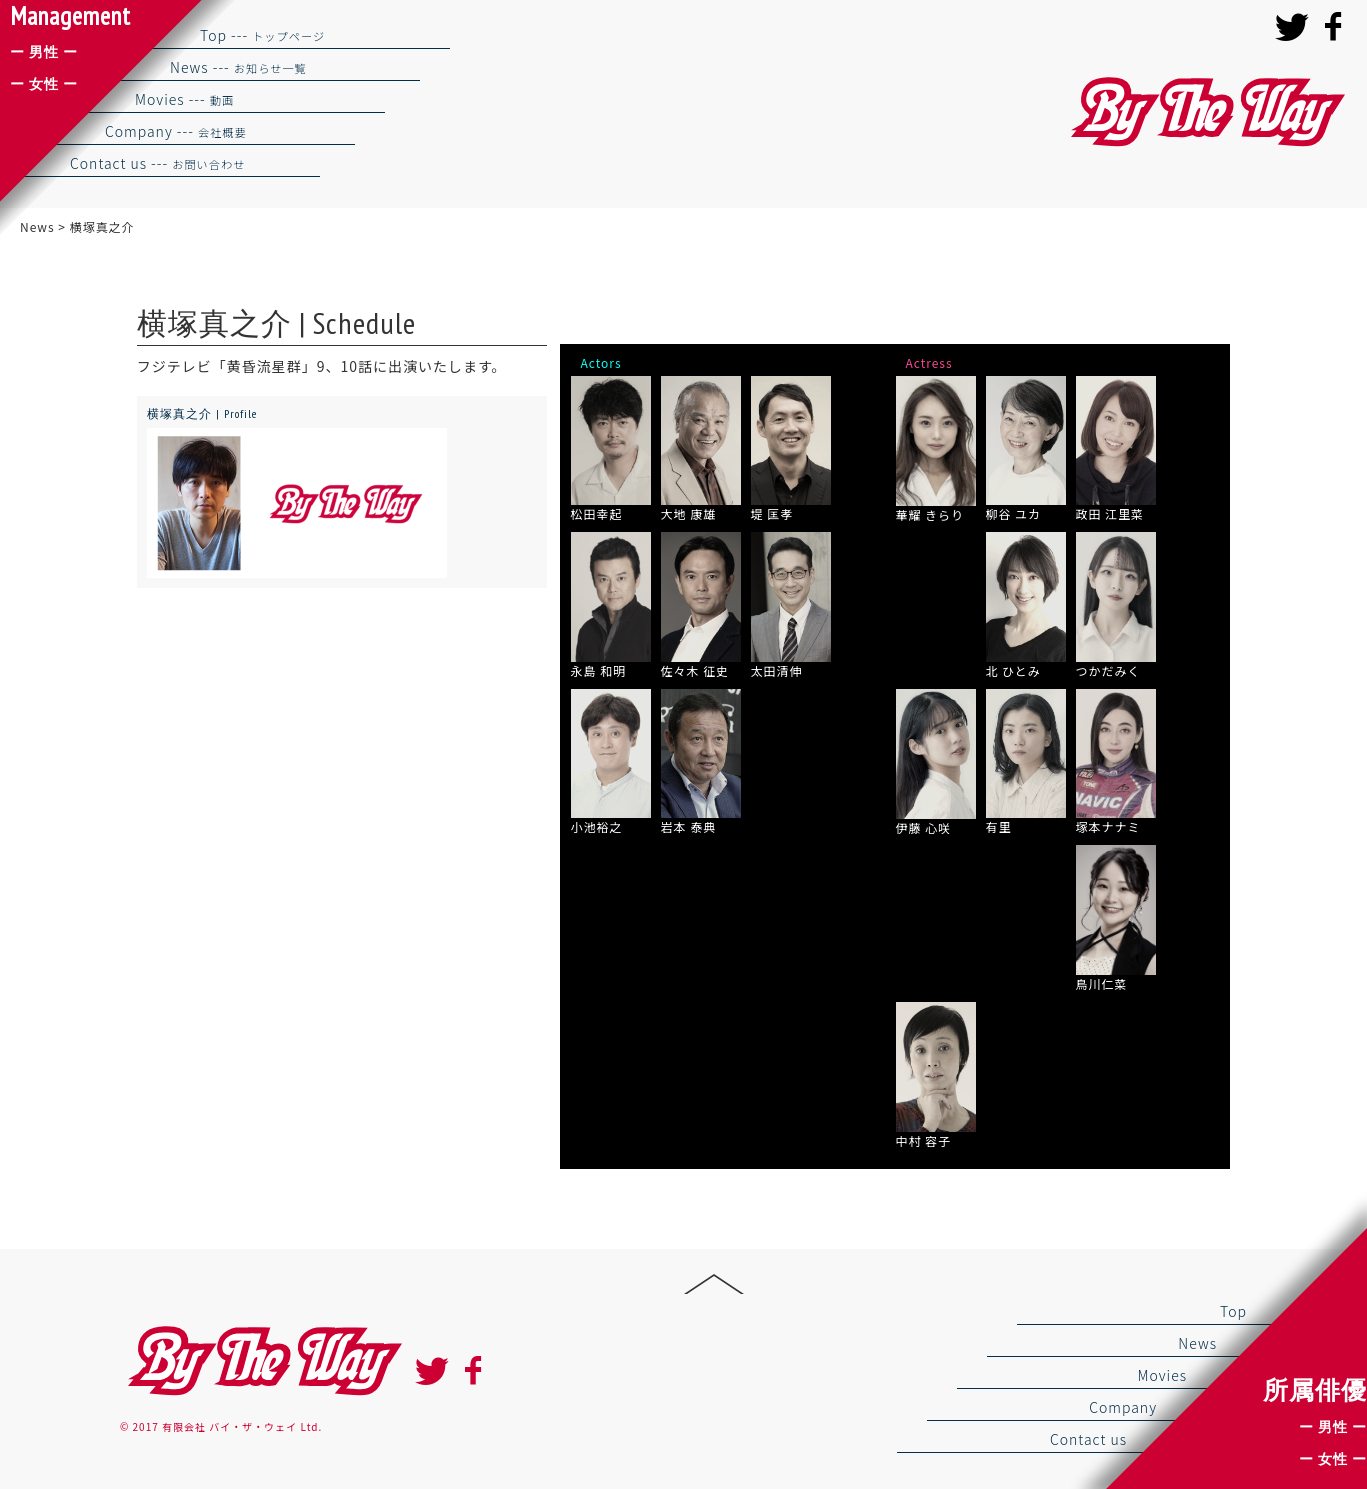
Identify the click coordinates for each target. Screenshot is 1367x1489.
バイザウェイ (1205, 112)
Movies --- (184, 99)
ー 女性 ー (1333, 1459)
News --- (238, 67)
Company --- (176, 131)
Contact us (1088, 1439)
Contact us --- (157, 163)
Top (1233, 1311)
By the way (262, 1361)
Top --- (262, 35)
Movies (1162, 1375)
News (1197, 1343)
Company (1123, 1407)
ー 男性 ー (1333, 1427)
